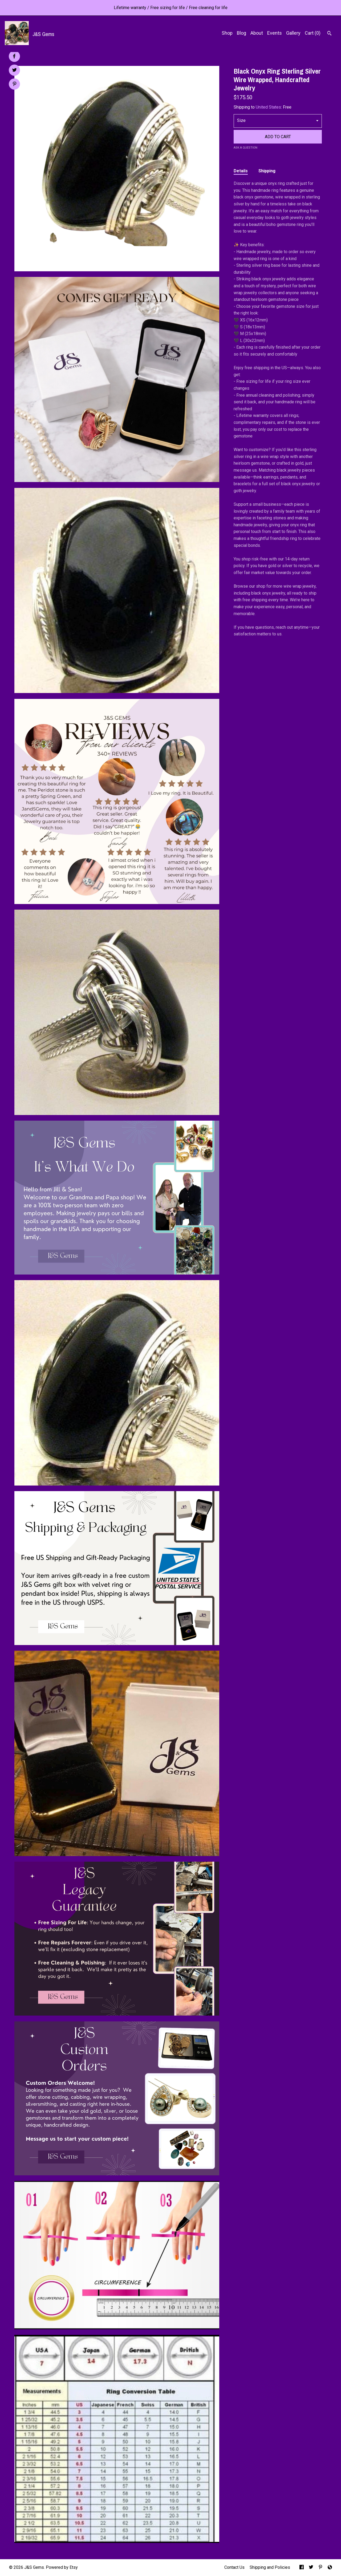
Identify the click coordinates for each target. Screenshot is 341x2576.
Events (274, 33)
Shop (227, 33)
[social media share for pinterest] (14, 84)
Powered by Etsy (62, 2567)
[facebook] (301, 2568)
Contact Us (234, 2567)
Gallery (293, 33)
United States (268, 107)
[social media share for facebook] (14, 56)
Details (241, 170)
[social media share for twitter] (14, 70)
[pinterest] (320, 2568)
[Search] (329, 34)
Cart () (312, 33)
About (256, 33)
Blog (241, 33)
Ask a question (245, 147)
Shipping (266, 170)
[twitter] (311, 2568)
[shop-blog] (330, 2568)
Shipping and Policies (270, 2567)
